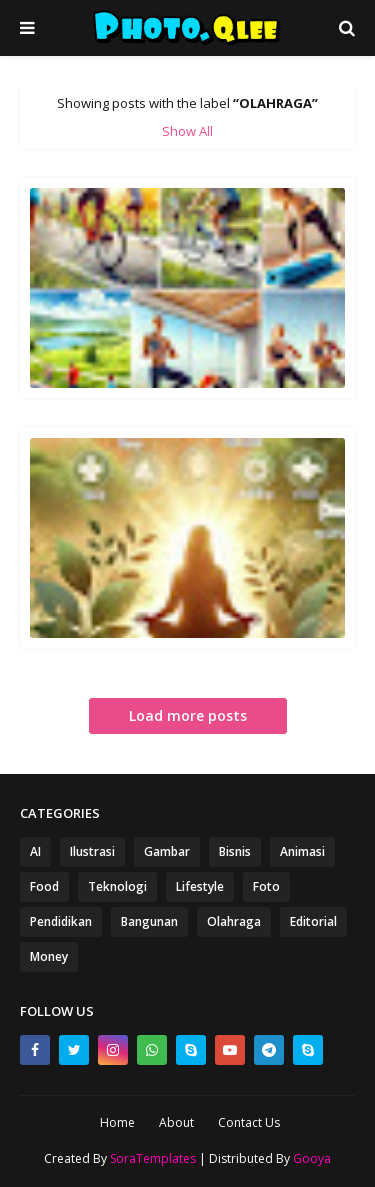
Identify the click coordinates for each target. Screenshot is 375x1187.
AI (35, 851)
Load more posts (188, 715)
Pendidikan (61, 921)
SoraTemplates (153, 1158)
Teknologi (117, 886)
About (176, 1122)
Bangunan (149, 921)
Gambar (167, 851)
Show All (187, 131)
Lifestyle (200, 886)
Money (49, 956)
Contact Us (249, 1122)
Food (44, 886)
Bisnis (235, 851)
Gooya (312, 1158)
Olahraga (234, 921)
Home (117, 1122)
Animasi (302, 851)
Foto (266, 886)
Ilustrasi (92, 851)
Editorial (313, 921)
